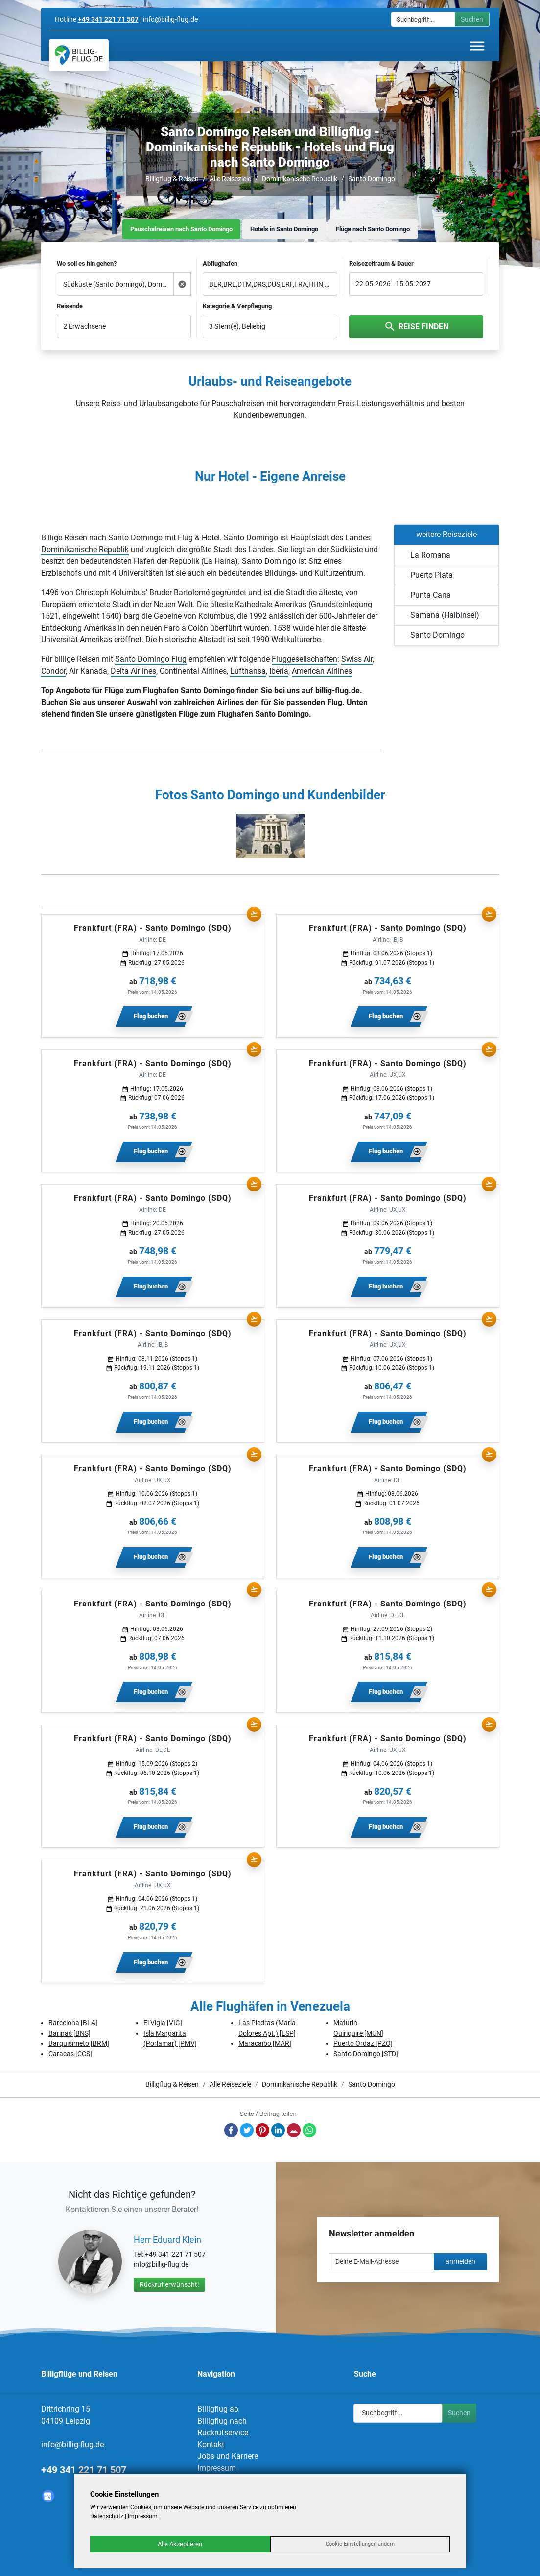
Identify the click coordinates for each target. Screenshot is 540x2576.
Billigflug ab (217, 2409)
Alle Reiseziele (230, 179)
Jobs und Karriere (227, 2456)
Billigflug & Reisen (172, 179)
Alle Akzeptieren (180, 2544)
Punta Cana (430, 595)
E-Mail (294, 2130)
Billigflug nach (222, 2421)
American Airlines (322, 671)
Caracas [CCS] (70, 2054)
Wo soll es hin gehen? (87, 263)
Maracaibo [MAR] (264, 2043)
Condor (53, 671)
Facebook (231, 2130)
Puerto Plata (431, 575)
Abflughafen (220, 263)
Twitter (247, 2130)
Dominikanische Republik (299, 179)
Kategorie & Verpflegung (237, 306)
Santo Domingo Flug (151, 659)
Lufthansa (248, 671)
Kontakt (210, 2444)
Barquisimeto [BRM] (78, 2043)
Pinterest (262, 2130)
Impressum (216, 2468)
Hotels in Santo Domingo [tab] (284, 229)
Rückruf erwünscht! (169, 2284)
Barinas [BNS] (69, 2033)
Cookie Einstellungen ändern (360, 2544)
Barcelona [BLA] (72, 2023)
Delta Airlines (133, 671)
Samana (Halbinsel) (444, 615)
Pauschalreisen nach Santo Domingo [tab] (181, 229)
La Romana (430, 554)
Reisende (70, 306)
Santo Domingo (371, 179)
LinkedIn (278, 2130)
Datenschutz (106, 2516)
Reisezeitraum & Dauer (381, 263)
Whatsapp (309, 2130)
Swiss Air (357, 659)
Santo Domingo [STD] (365, 2054)
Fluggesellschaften (304, 659)
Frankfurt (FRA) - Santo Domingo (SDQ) (153, 928)
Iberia (278, 671)
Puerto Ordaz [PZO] (363, 2043)
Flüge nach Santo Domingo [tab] (373, 229)
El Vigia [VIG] (162, 2023)
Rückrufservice (222, 2432)
